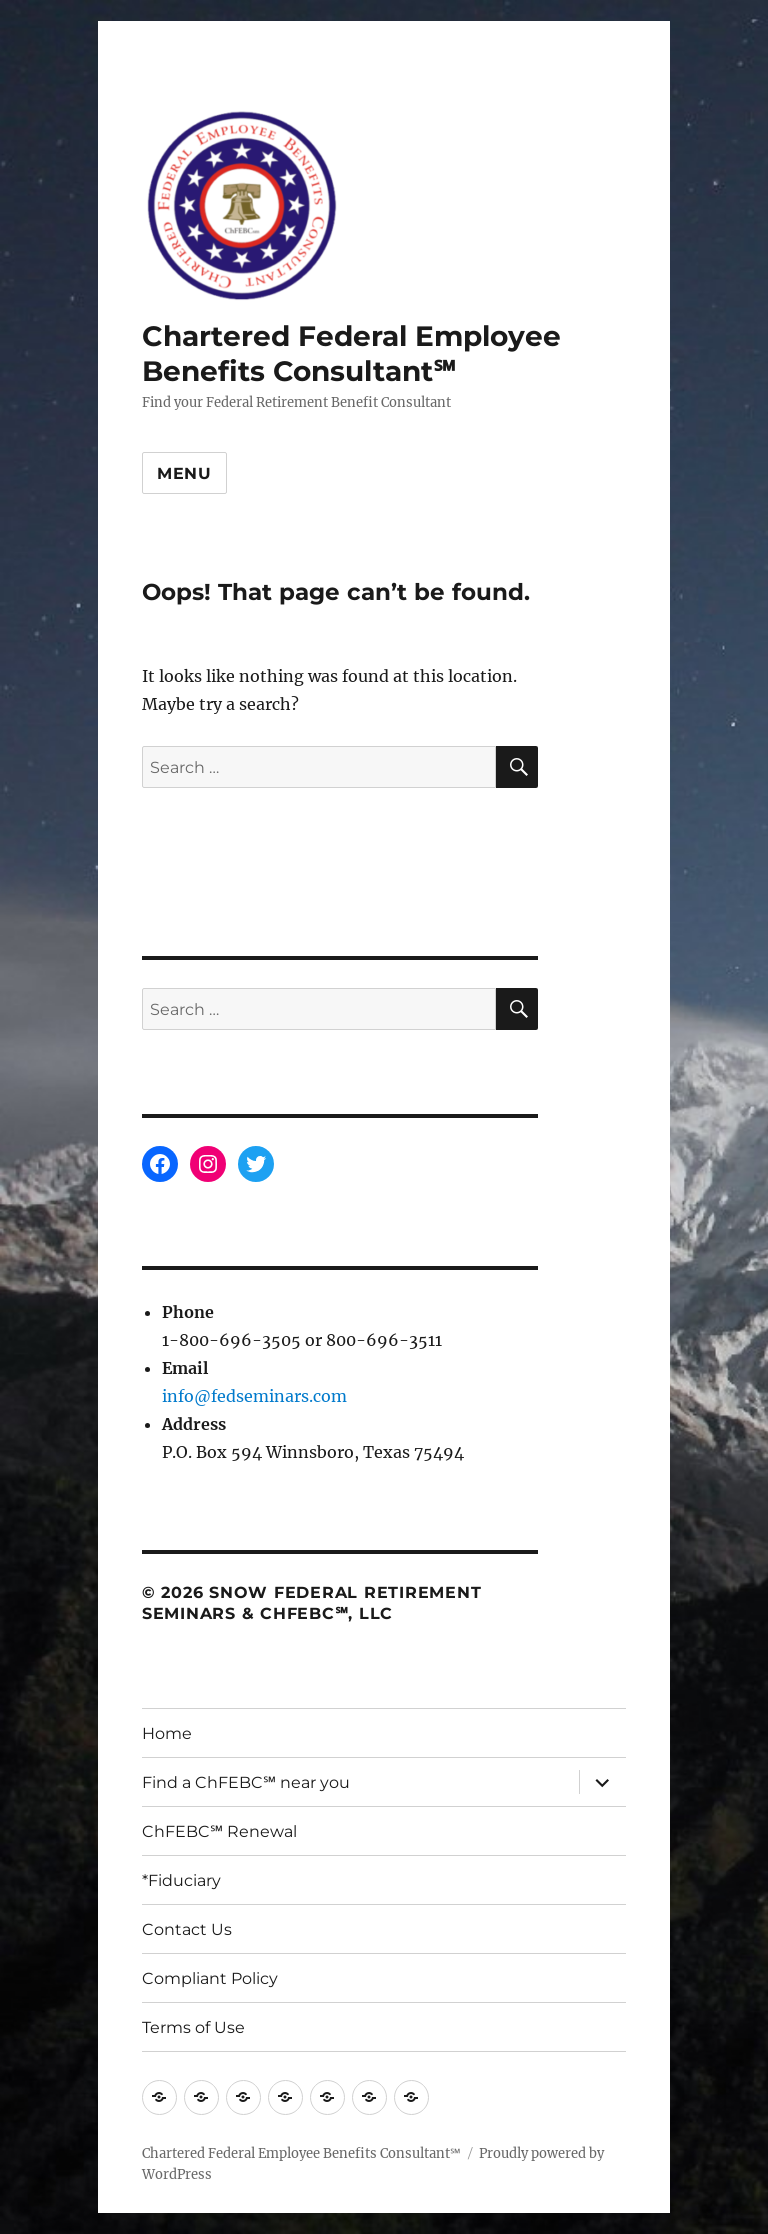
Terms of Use (193, 2027)
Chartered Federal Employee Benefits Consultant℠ (351, 353)
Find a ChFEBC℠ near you (246, 1782)
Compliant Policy (210, 1978)
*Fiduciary (181, 1880)
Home (167, 1733)
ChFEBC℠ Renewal (219, 1831)
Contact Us (187, 1929)
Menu (184, 473)
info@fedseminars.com (254, 1396)
